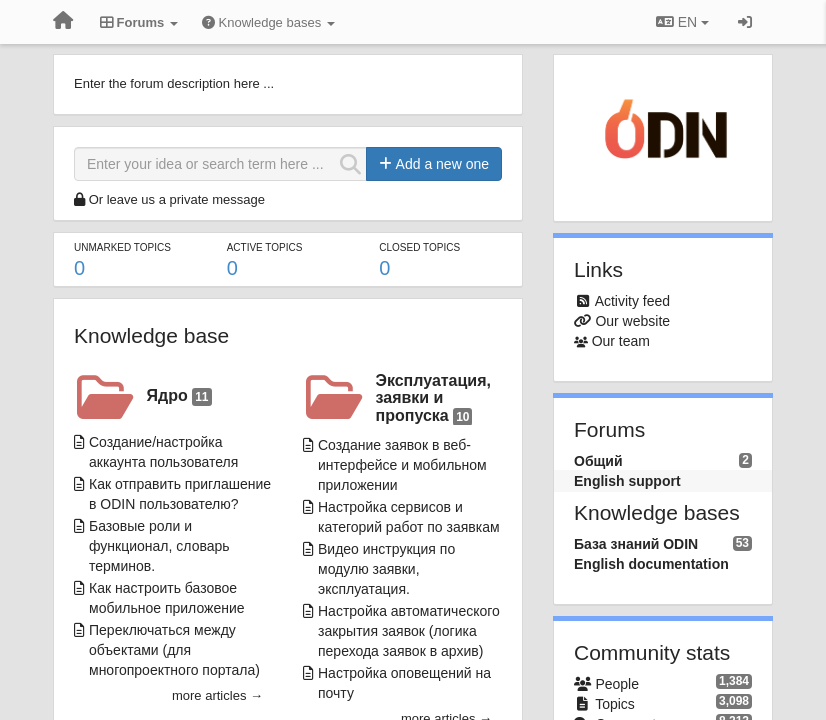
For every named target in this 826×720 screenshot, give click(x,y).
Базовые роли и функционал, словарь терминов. (159, 546)
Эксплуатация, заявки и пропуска (433, 398)
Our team (621, 341)
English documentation (651, 564)
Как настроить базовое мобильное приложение (167, 598)
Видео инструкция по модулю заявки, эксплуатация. (386, 569)
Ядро (179, 396)
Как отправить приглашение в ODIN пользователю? (180, 494)
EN (682, 22)
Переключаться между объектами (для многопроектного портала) (174, 650)
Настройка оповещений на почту (404, 683)
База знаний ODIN (636, 544)
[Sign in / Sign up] (745, 22)
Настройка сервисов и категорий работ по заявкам (409, 517)
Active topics (265, 247)
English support (627, 481)
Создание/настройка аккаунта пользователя (163, 452)
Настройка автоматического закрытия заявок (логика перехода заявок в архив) (409, 631)
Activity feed (632, 301)
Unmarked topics (122, 247)
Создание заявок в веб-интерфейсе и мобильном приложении (402, 465)
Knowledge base (151, 335)
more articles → (217, 695)
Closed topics (419, 247)
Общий (598, 461)
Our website (632, 321)
